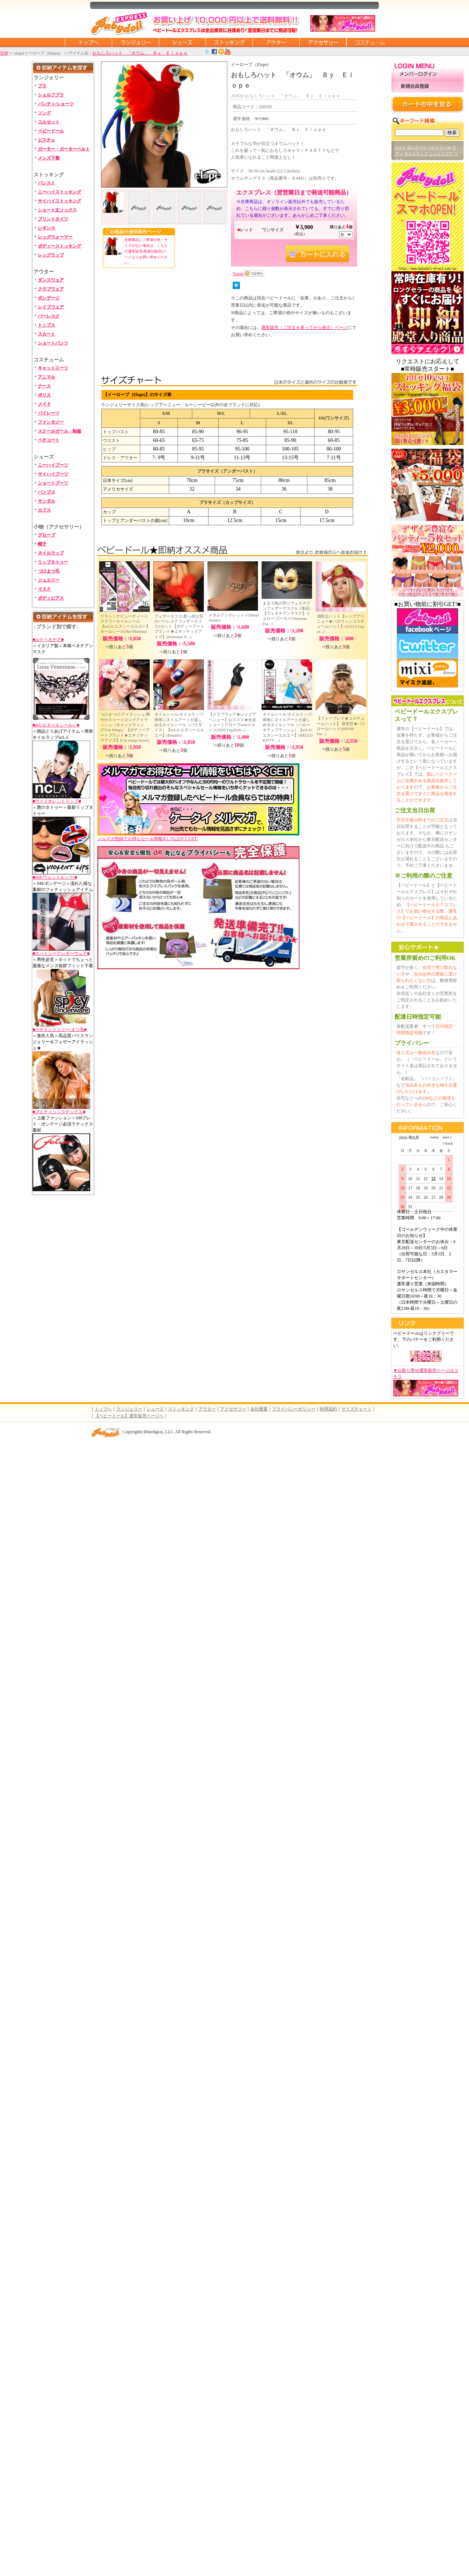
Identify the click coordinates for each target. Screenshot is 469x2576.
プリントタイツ (53, 218)
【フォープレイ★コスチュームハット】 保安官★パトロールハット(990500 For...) (341, 726)
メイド (44, 404)
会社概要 (259, 1409)
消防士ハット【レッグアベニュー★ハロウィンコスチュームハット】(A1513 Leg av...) (340, 624)
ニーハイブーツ (53, 465)
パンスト (46, 182)
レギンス (46, 228)
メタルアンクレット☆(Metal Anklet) (234, 617)
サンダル (46, 501)
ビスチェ (46, 139)
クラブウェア (51, 288)
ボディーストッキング (59, 246)
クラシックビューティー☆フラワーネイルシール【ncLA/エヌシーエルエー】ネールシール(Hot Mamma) (125, 624)
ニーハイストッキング (59, 191)
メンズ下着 (49, 158)
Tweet (238, 273)
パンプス (46, 492)
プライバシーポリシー (293, 1409)
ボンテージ (417, 147)
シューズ (182, 42)
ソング (44, 112)
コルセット (49, 121)
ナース (44, 386)
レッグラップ (51, 255)
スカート (46, 334)
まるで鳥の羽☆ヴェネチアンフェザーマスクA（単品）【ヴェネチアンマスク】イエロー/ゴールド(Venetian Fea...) (288, 613)
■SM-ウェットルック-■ (54, 877)
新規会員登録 (427, 86)
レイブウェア (51, 307)
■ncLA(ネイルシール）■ (55, 725)
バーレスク (49, 316)
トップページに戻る (88, 42)
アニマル (46, 376)
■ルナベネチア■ (48, 639)
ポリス (44, 395)
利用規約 (328, 1409)
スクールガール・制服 (59, 431)
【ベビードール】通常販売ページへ (129, 1415)
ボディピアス (51, 598)
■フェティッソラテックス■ (59, 1111)
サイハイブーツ (53, 474)
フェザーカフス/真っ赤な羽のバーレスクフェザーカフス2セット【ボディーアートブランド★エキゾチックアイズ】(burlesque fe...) (179, 626)
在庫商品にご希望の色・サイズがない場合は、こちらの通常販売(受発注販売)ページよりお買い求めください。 (146, 251)
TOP (4, 53)
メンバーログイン (427, 74)
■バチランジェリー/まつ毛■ (59, 1029)
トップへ (103, 1409)
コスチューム (369, 42)
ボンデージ (49, 297)
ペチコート (49, 440)
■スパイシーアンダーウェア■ (61, 953)
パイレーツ (49, 413)
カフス (44, 510)
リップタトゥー (53, 562)
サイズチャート (356, 1409)
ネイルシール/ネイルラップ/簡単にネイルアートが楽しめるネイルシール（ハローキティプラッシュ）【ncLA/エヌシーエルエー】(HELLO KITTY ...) (288, 727)
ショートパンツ (53, 343)
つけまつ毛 (49, 571)
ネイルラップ (51, 553)
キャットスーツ (53, 367)
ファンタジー (51, 422)
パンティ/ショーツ (56, 103)
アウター (276, 42)
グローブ (46, 534)
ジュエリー (49, 580)
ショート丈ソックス (57, 209)
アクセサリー (322, 42)
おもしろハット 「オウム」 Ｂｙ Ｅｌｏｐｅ (140, 53)
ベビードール (51, 130)
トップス (46, 325)
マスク (44, 589)
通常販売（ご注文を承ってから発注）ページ (304, 327)
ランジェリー (135, 42)
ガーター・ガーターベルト (64, 149)
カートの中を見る (427, 104)
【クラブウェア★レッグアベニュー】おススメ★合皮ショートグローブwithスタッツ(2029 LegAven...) (232, 722)
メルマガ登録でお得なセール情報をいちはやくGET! (198, 836)
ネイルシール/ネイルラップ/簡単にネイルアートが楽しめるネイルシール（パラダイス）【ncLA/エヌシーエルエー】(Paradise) (179, 724)
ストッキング (229, 42)
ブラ (42, 85)
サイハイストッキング (59, 200)
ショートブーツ (53, 483)
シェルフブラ (51, 94)
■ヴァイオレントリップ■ (56, 801)
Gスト (400, 147)
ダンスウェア (51, 279)
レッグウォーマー (55, 237)
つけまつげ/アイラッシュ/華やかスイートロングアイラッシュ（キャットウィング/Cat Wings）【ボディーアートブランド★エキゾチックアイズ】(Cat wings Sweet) (125, 727)
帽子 (42, 544)
